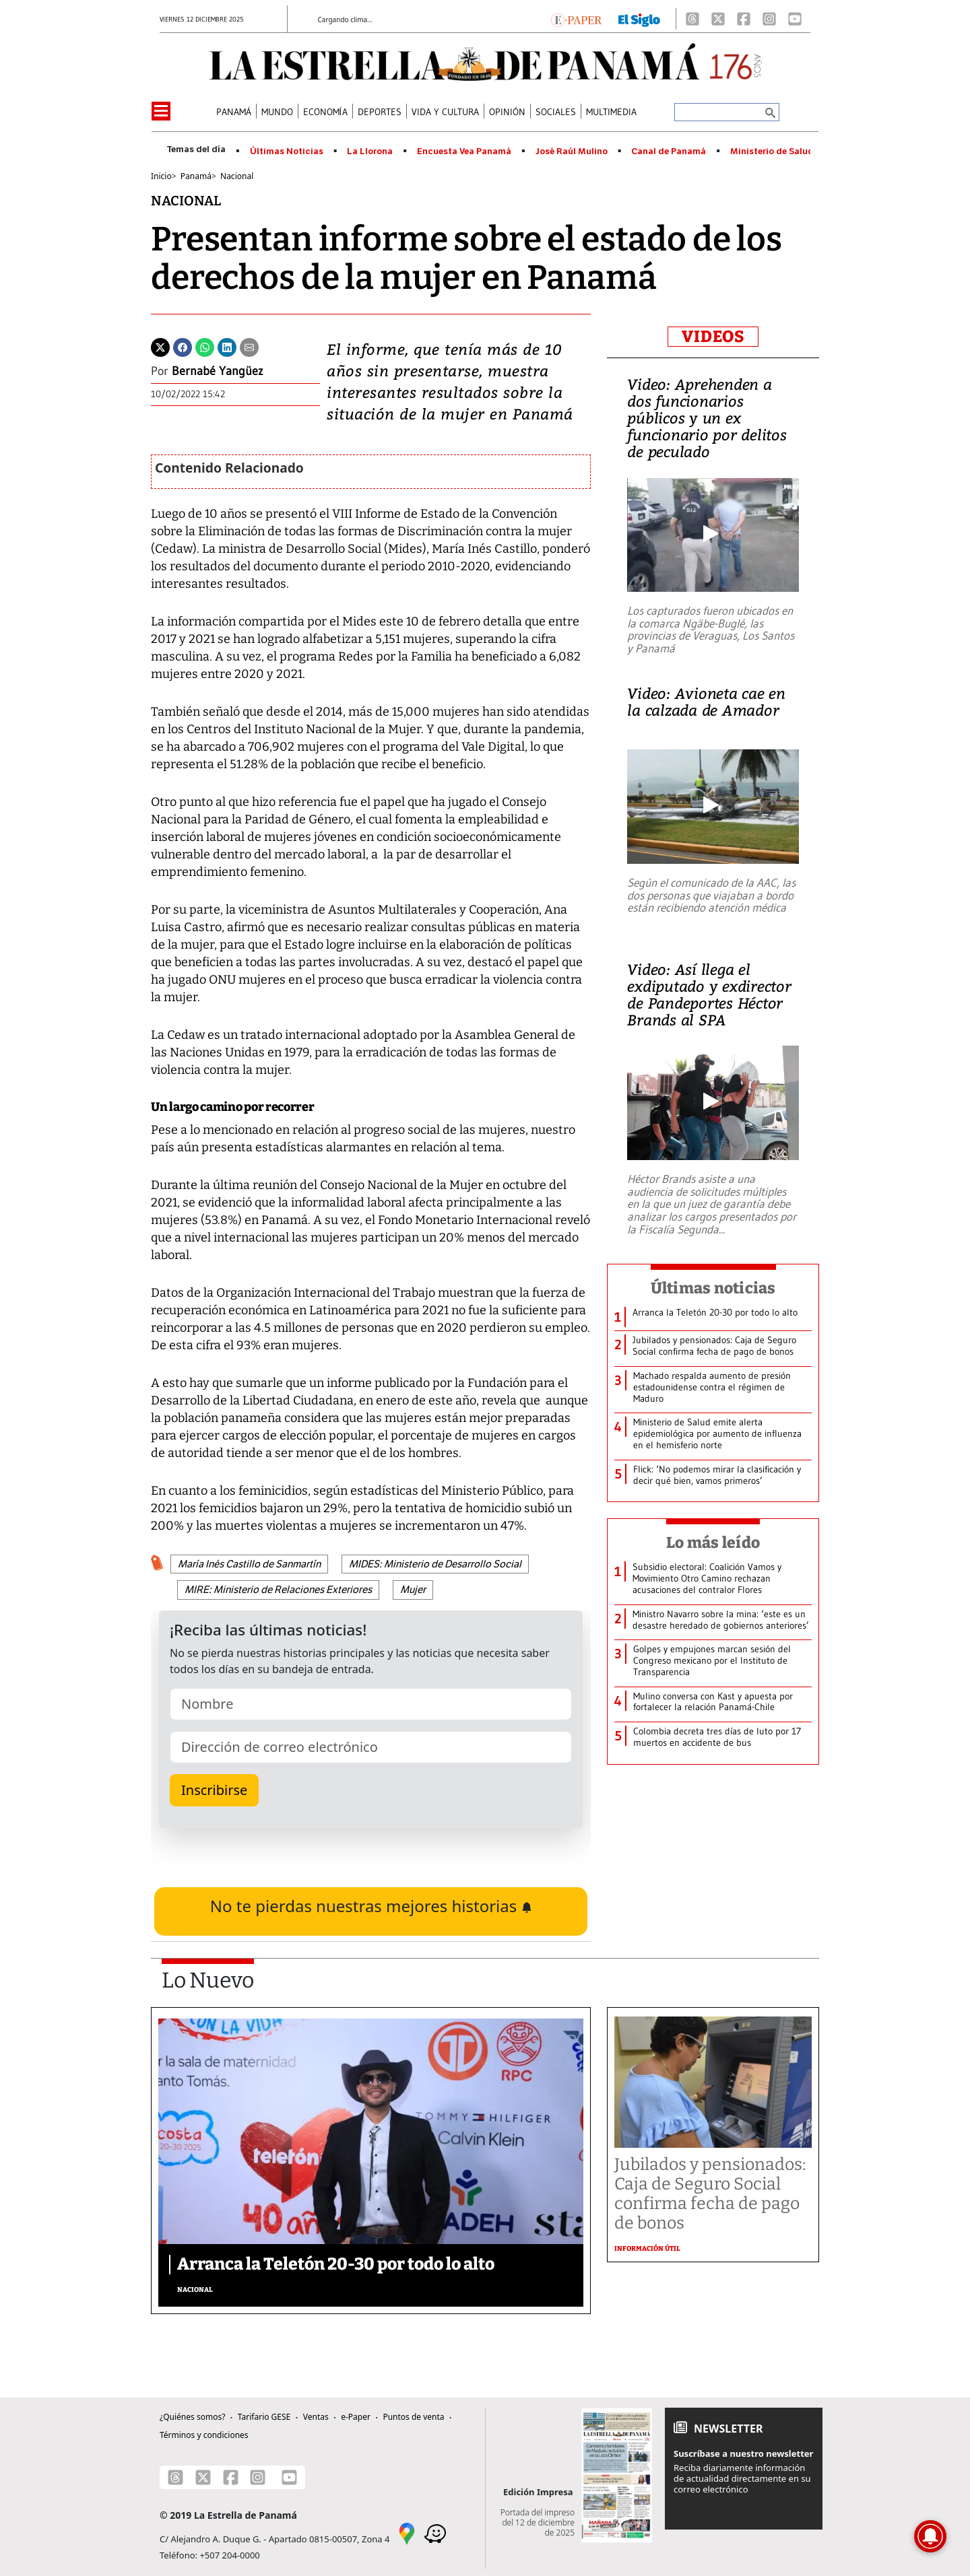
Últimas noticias (713, 1288)
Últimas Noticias (286, 151)
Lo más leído (713, 1542)
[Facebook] (743, 19)
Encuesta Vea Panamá (464, 151)
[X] (718, 19)
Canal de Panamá (668, 151)
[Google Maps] (407, 2532)
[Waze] (435, 2532)
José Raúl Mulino (572, 151)
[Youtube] (795, 19)
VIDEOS (713, 336)
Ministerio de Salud (772, 151)
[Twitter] (160, 346)
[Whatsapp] (204, 346)
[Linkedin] (227, 346)
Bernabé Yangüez (217, 371)
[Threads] (692, 19)
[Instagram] (769, 19)
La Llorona (370, 151)
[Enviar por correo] (249, 346)
